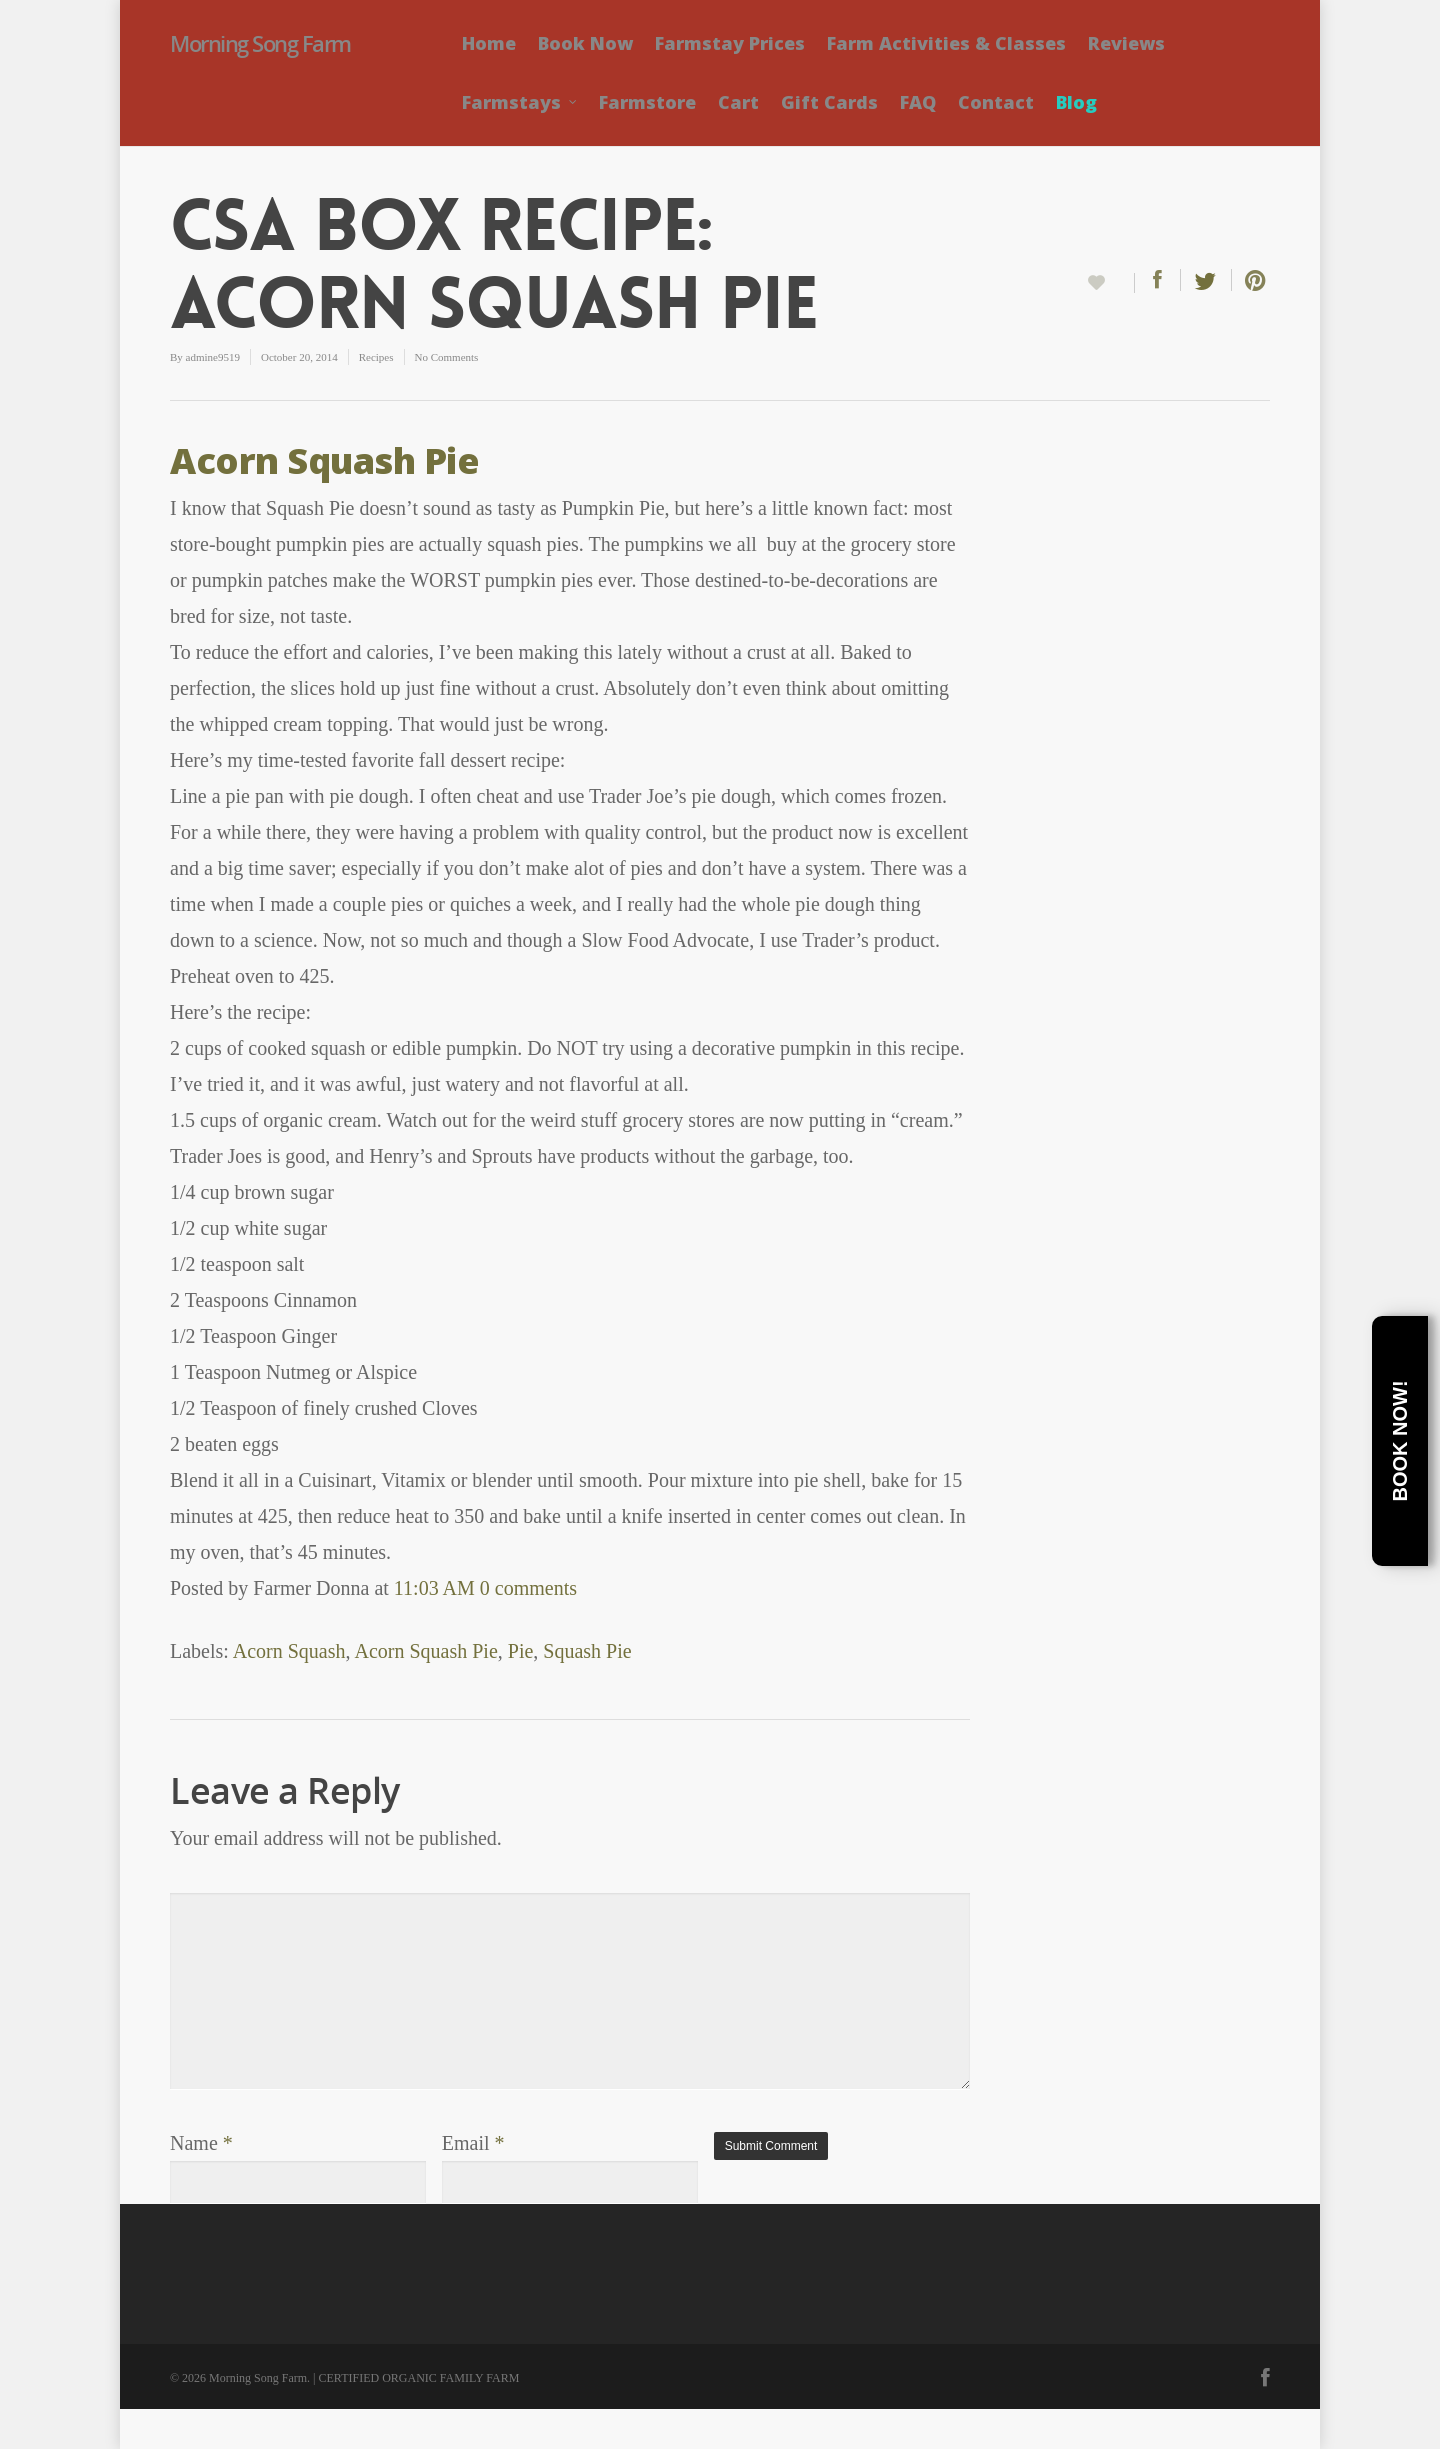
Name (201, 2143)
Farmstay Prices (730, 43)
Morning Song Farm (260, 43)
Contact (996, 102)
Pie (521, 1651)
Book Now (585, 43)
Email (473, 2143)
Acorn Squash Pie (324, 460)
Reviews (1126, 43)
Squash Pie (587, 1651)
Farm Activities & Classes (946, 43)
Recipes (376, 357)
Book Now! (1400, 1441)
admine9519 (213, 357)
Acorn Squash (289, 1651)
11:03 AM (434, 1588)
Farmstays (520, 102)
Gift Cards (829, 102)
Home (489, 43)
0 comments (528, 1588)
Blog (1076, 102)
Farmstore (647, 102)
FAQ (918, 102)
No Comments (447, 357)
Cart (738, 102)
